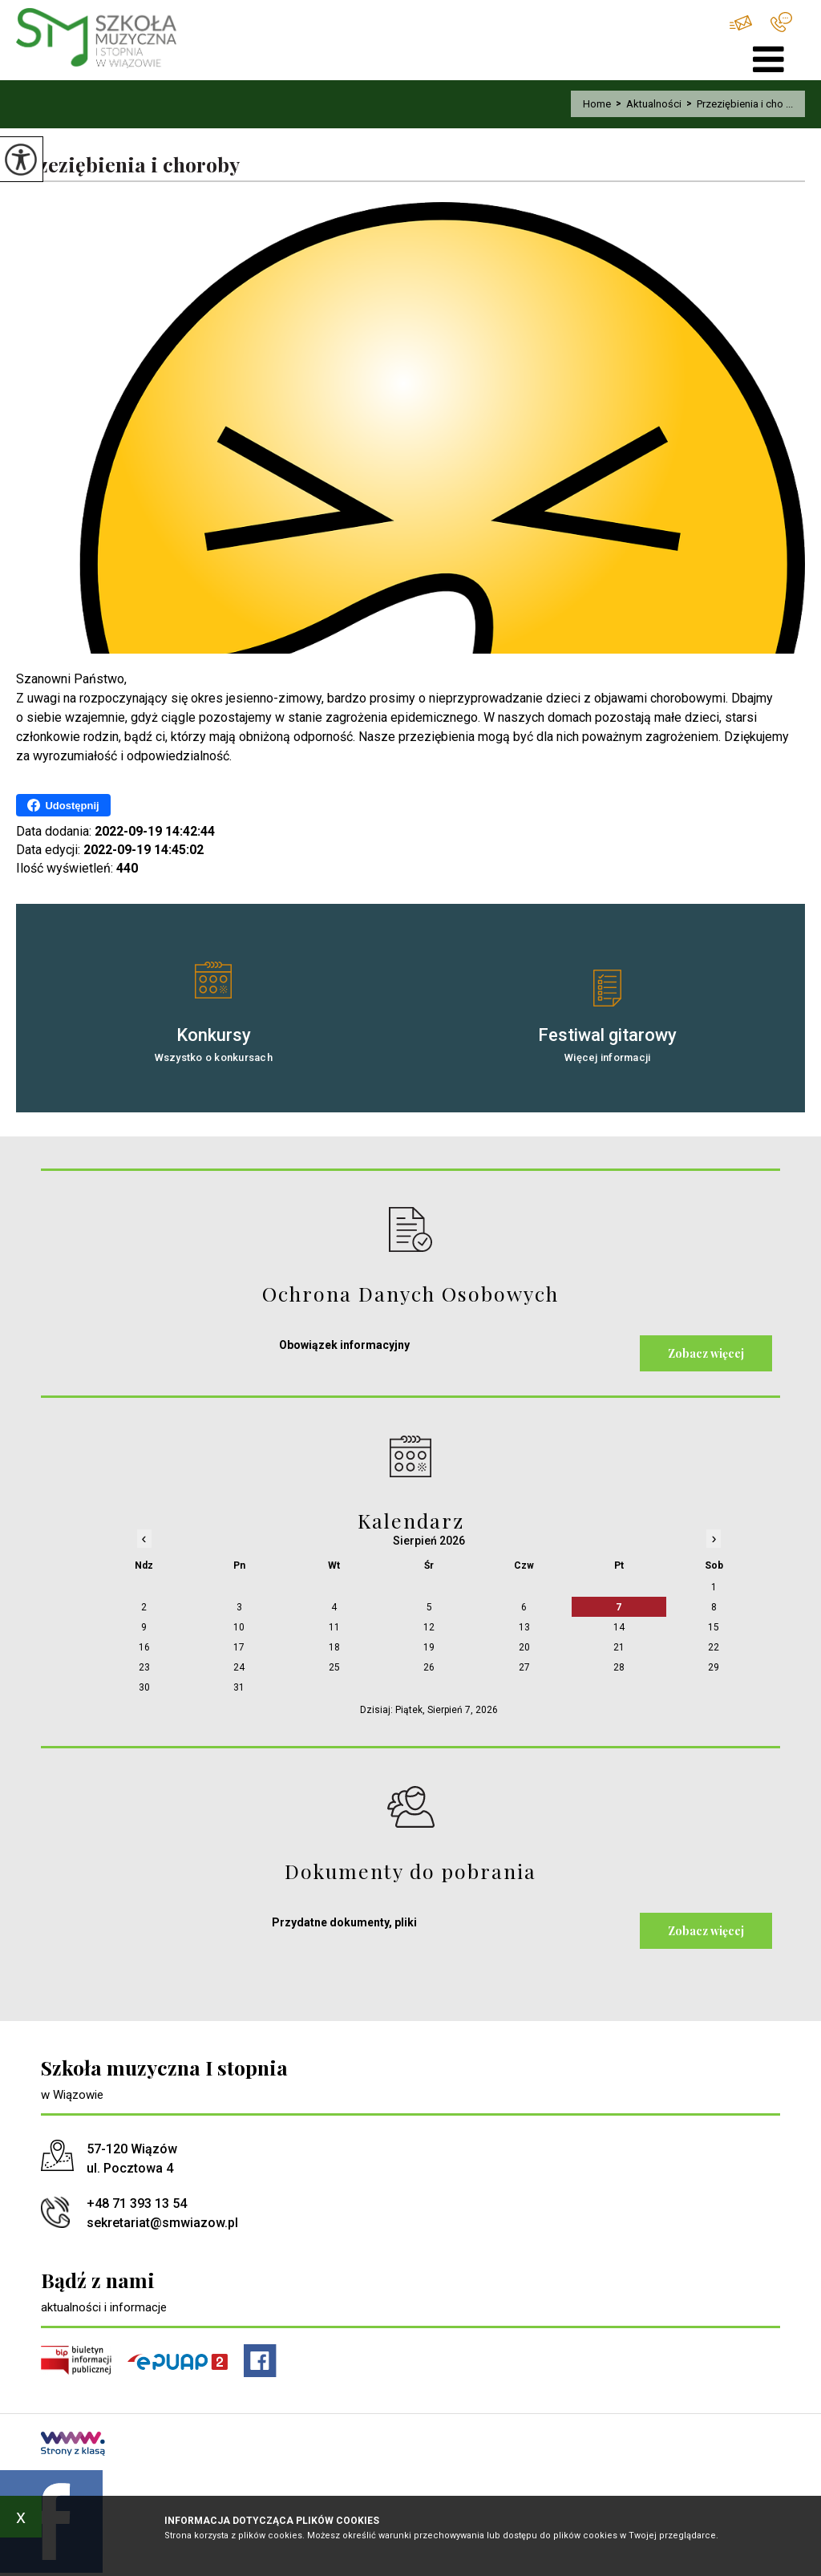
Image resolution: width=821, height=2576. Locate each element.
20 (524, 1647)
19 (429, 1647)
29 (713, 1667)
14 (619, 1627)
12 (429, 1627)
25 (334, 1667)
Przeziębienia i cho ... (737, 104)
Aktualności (646, 104)
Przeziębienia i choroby (128, 164)
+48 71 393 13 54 (781, 22)
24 (239, 1667)
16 (144, 1647)
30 (144, 1687)
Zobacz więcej (706, 1353)
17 (239, 1647)
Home (597, 104)
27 (524, 1667)
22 (713, 1647)
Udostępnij (63, 805)
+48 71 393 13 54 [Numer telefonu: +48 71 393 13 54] (137, 2203)
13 (524, 1627)
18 (334, 1647)
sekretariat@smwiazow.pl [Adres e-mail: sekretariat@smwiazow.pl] (162, 2222)
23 (144, 1667)
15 (713, 1627)
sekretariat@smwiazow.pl (741, 22)
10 (239, 1627)
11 (334, 1627)
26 (429, 1667)
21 (619, 1647)
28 (619, 1667)
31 (239, 1687)
